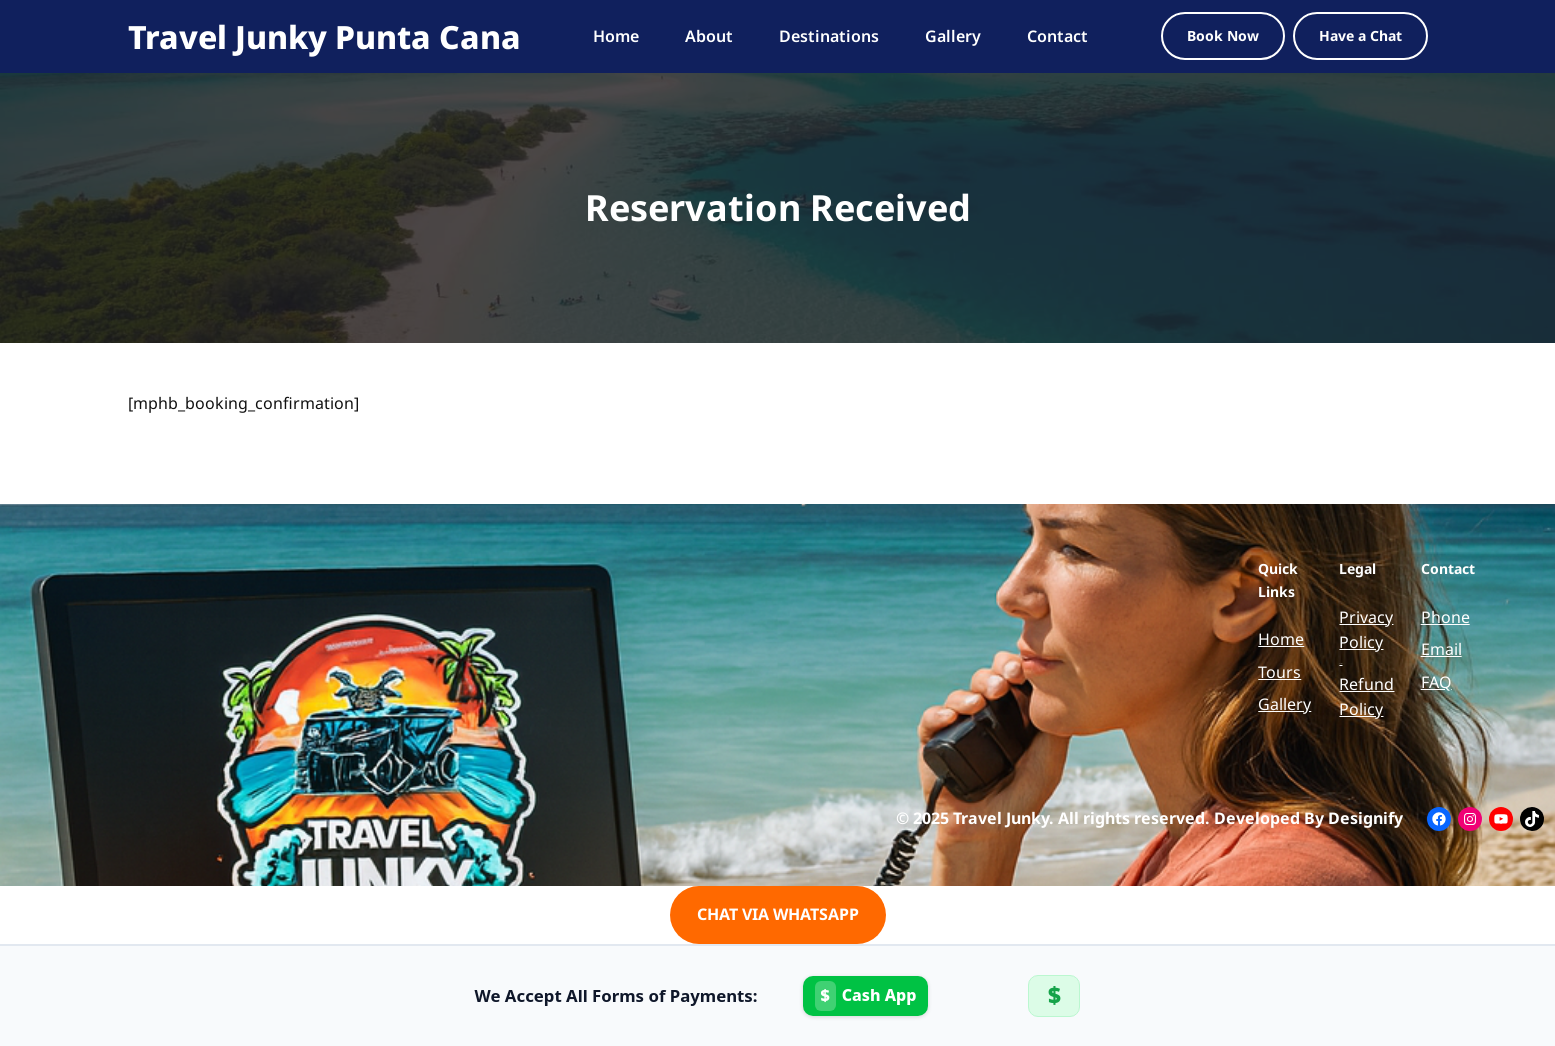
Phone (1445, 617)
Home (1281, 639)
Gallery (1284, 704)
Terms (1340, 663)
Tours (1279, 672)
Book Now (1223, 35)
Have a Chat (1360, 35)
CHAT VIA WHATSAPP (778, 914)
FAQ (1436, 682)
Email (1441, 649)
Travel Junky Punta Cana (324, 36)
